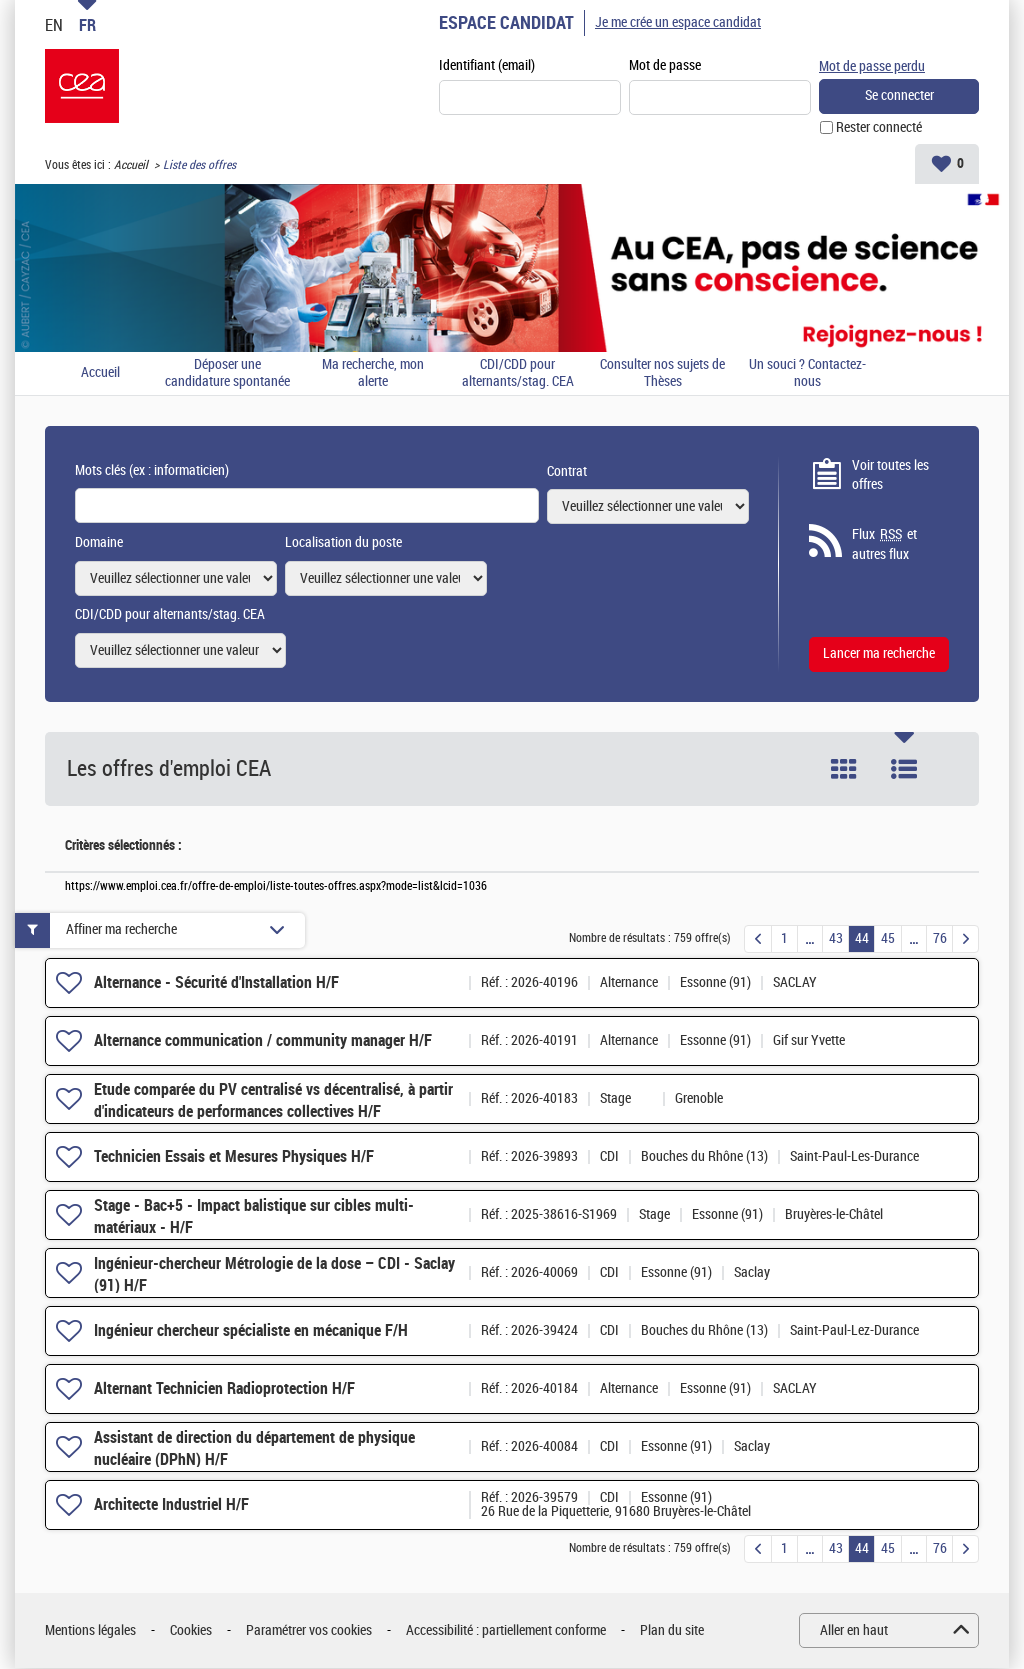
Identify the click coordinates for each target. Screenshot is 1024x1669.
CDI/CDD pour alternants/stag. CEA (518, 374)
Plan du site (672, 1631)
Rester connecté (879, 128)
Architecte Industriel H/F (171, 1505)
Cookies (191, 1631)
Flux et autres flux (884, 545)
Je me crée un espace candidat (678, 22)
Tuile (844, 770)
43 (836, 939)
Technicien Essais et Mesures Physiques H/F (234, 1157)
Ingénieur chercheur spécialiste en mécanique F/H (251, 1331)
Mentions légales (90, 1631)
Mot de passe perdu (872, 65)
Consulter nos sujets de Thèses (662, 374)
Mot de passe (665, 66)
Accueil (131, 166)
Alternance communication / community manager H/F (263, 1041)
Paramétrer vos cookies (309, 1631)
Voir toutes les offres (890, 476)
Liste (904, 770)
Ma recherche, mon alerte (373, 374)
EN (54, 25)
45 (888, 939)
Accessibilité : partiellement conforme (506, 1631)
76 (940, 939)
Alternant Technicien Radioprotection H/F (224, 1389)
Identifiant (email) (487, 66)
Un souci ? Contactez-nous (807, 374)
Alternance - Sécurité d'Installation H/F (216, 983)
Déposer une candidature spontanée (227, 374)
